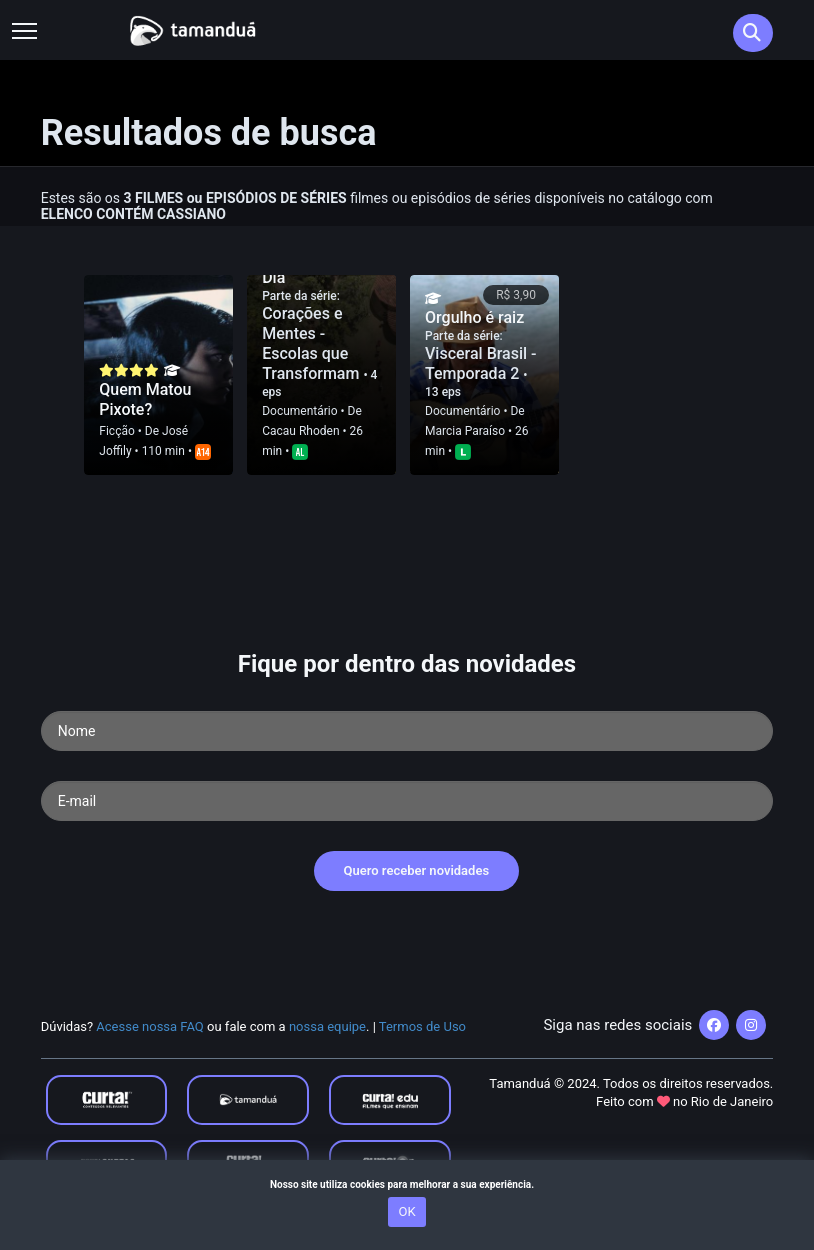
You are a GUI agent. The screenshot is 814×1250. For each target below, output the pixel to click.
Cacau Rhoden (300, 431)
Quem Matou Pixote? (145, 399)
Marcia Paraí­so (465, 431)
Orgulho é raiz (474, 317)
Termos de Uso (422, 1026)
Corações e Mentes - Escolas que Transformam (312, 343)
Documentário (299, 411)
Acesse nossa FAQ (150, 1026)
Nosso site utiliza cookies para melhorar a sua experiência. (407, 1184)
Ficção (116, 431)
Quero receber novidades (417, 870)
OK (406, 1211)
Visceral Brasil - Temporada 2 (481, 363)
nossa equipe (327, 1026)
